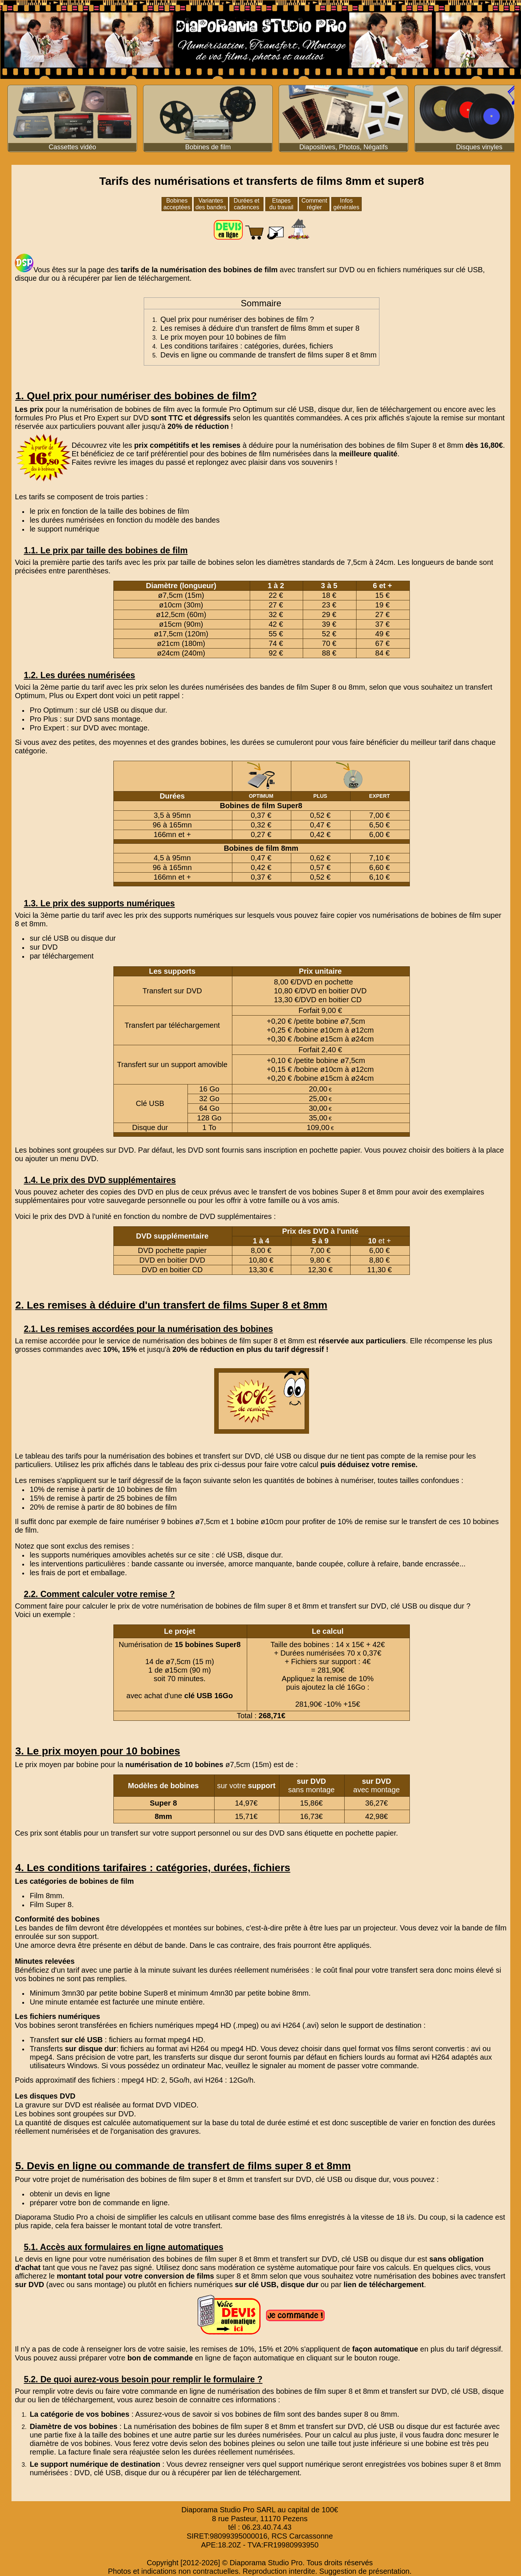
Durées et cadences (246, 203)
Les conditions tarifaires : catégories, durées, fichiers (246, 346)
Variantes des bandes (210, 203)
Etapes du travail (281, 203)
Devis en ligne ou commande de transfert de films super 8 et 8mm (268, 355)
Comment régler (314, 203)
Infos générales (346, 203)
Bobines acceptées (176, 203)
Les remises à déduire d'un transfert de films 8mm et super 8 (259, 328)
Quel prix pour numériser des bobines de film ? (237, 319)
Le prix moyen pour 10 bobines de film (223, 337)
